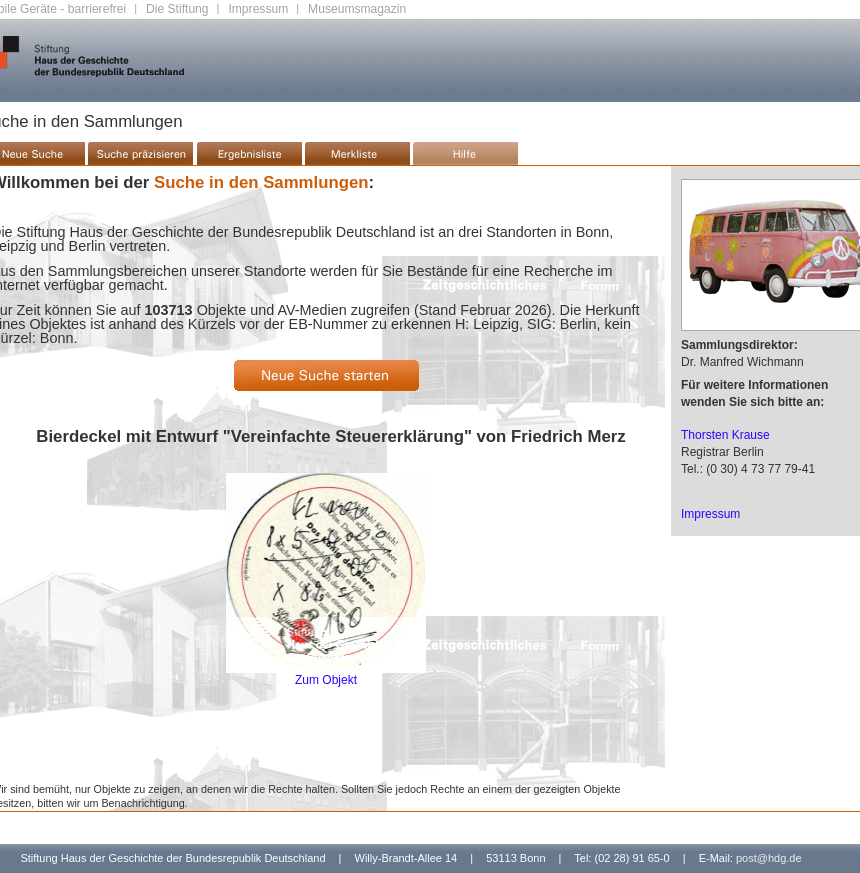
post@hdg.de (769, 858)
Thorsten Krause (725, 435)
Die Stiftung (177, 9)
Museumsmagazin (357, 9)
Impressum (258, 9)
